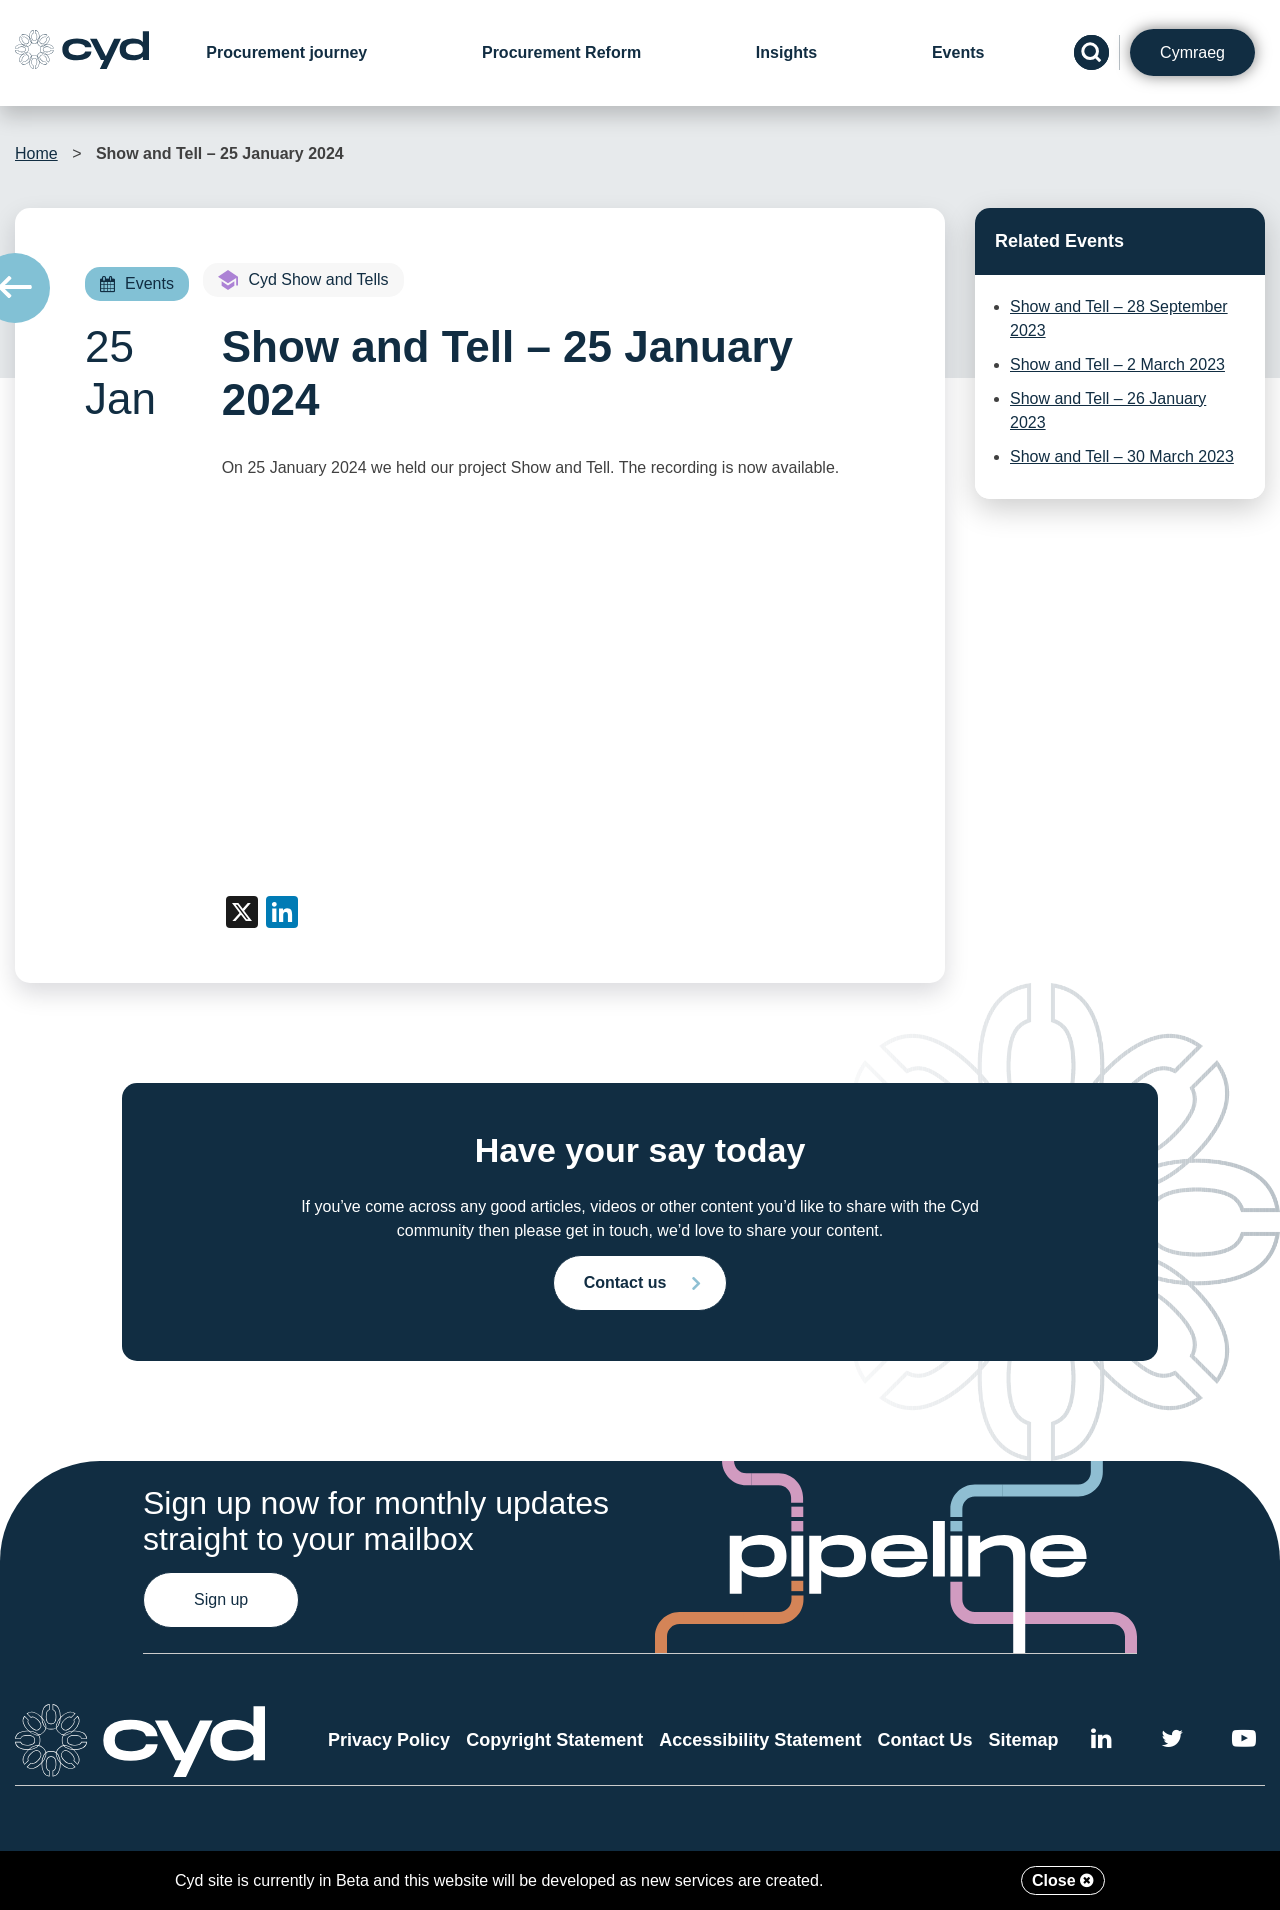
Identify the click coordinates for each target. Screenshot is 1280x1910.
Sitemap (1024, 1740)
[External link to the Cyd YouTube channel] (1244, 1741)
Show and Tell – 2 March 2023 (1117, 364)
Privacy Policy (389, 1740)
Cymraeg (1192, 52)
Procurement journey (286, 52)
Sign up (221, 1599)
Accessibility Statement (760, 1740)
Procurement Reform (561, 52)
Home (36, 153)
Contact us (625, 1282)
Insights (786, 52)
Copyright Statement (554, 1740)
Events (958, 52)
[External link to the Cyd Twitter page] (1172, 1741)
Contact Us (924, 1740)
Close (1063, 1880)
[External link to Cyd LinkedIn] (1101, 1741)
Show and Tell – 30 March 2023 (1122, 456)
